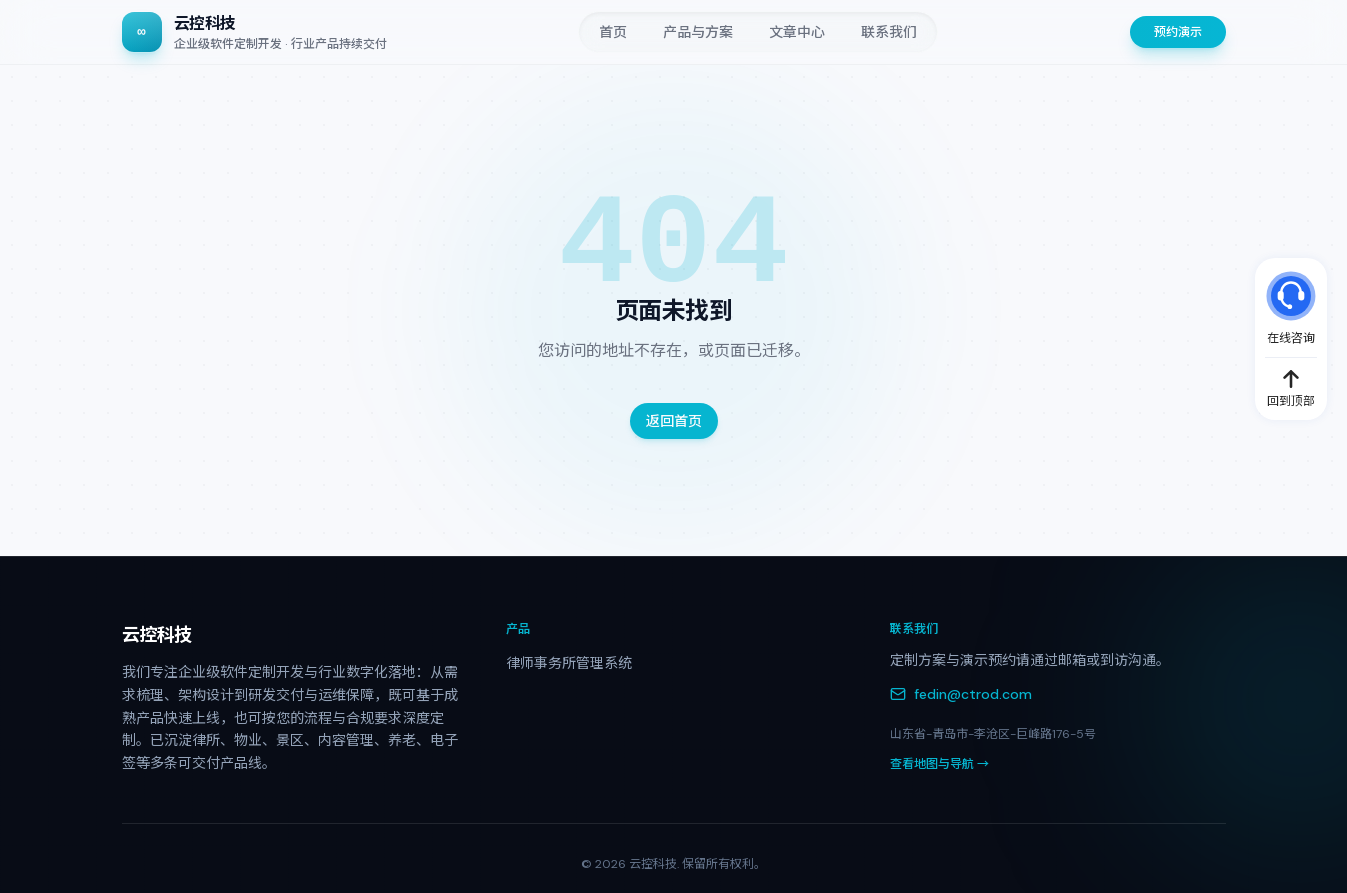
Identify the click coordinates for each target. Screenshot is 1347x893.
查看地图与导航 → (939, 764)
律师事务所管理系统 (569, 663)
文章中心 (797, 32)
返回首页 (674, 421)
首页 (613, 32)
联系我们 (889, 32)
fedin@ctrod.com (961, 694)
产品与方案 (698, 32)
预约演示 (1178, 32)
